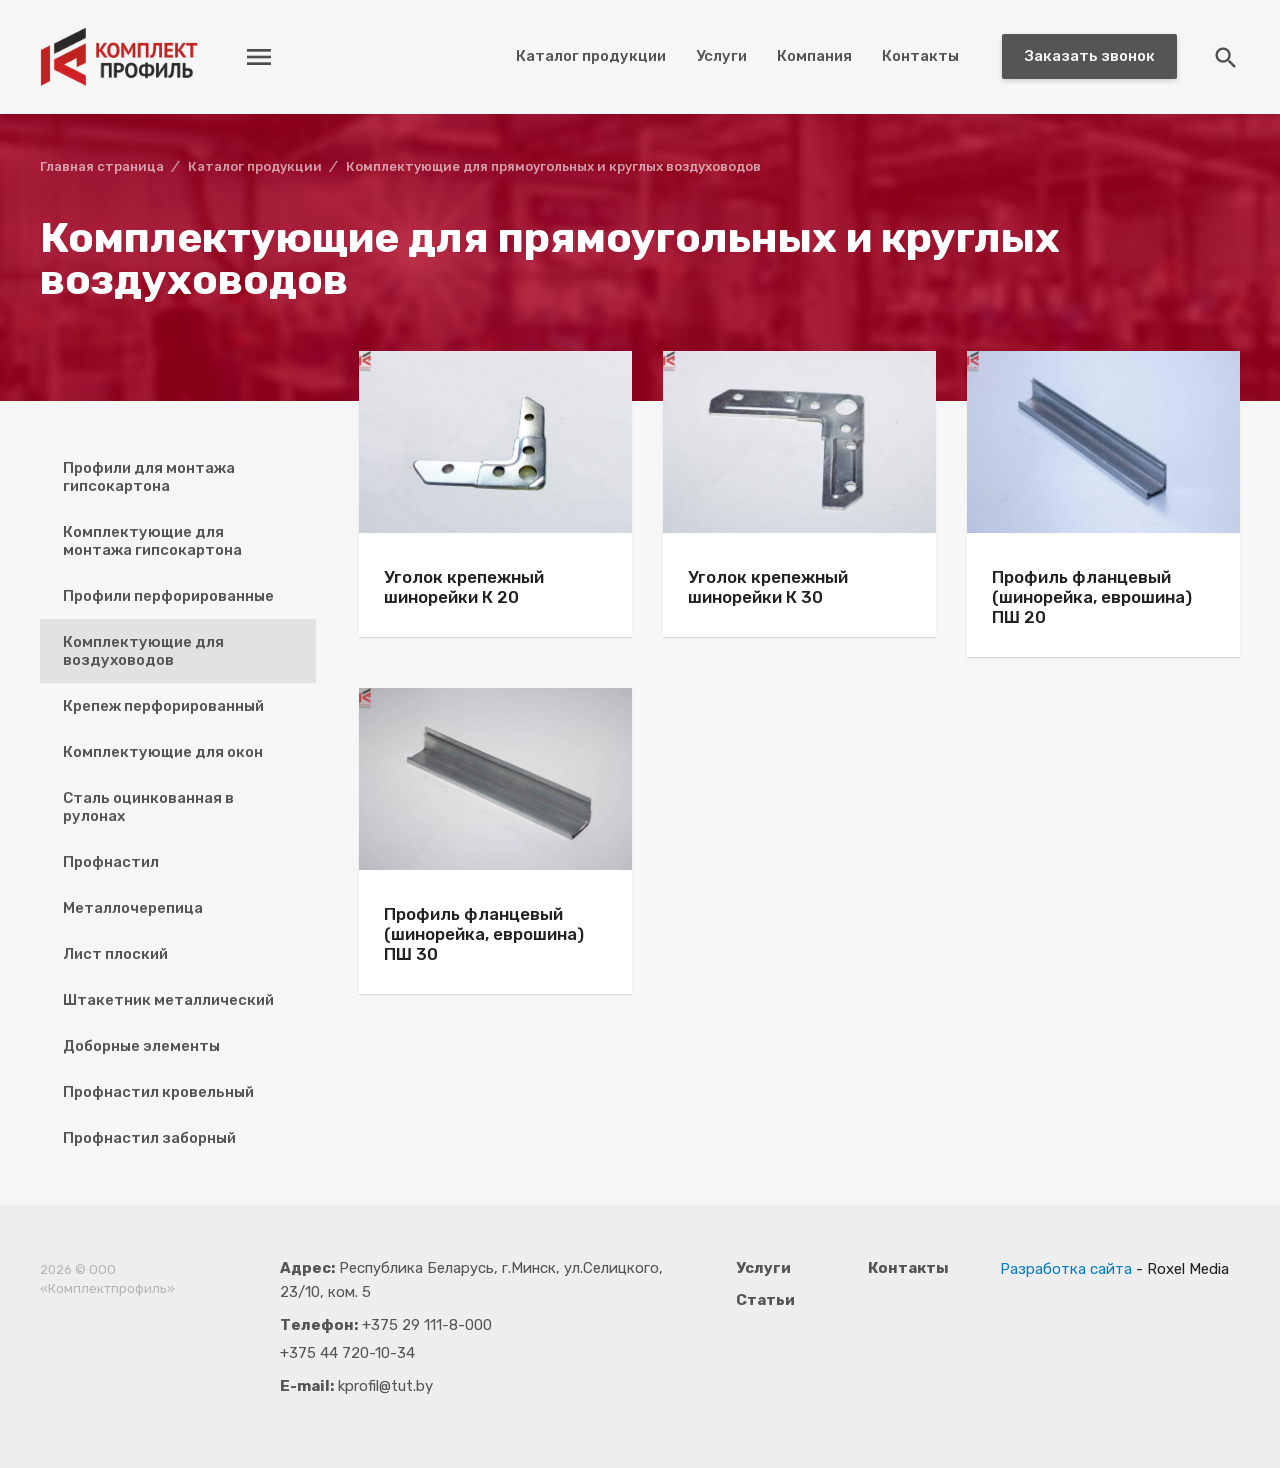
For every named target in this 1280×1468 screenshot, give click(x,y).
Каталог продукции (591, 56)
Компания (814, 56)
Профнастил (111, 862)
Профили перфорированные (168, 596)
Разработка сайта (1066, 1269)
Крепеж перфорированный (163, 706)
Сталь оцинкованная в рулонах (148, 807)
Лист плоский (115, 954)
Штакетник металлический (168, 1000)
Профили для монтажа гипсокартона (149, 477)
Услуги (721, 56)
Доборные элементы (141, 1046)
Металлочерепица (133, 908)
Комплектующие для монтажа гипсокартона (152, 541)
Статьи (765, 1300)
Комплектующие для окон (163, 752)
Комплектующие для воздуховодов (143, 651)
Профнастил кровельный (158, 1092)
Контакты (920, 56)
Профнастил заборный (149, 1138)
